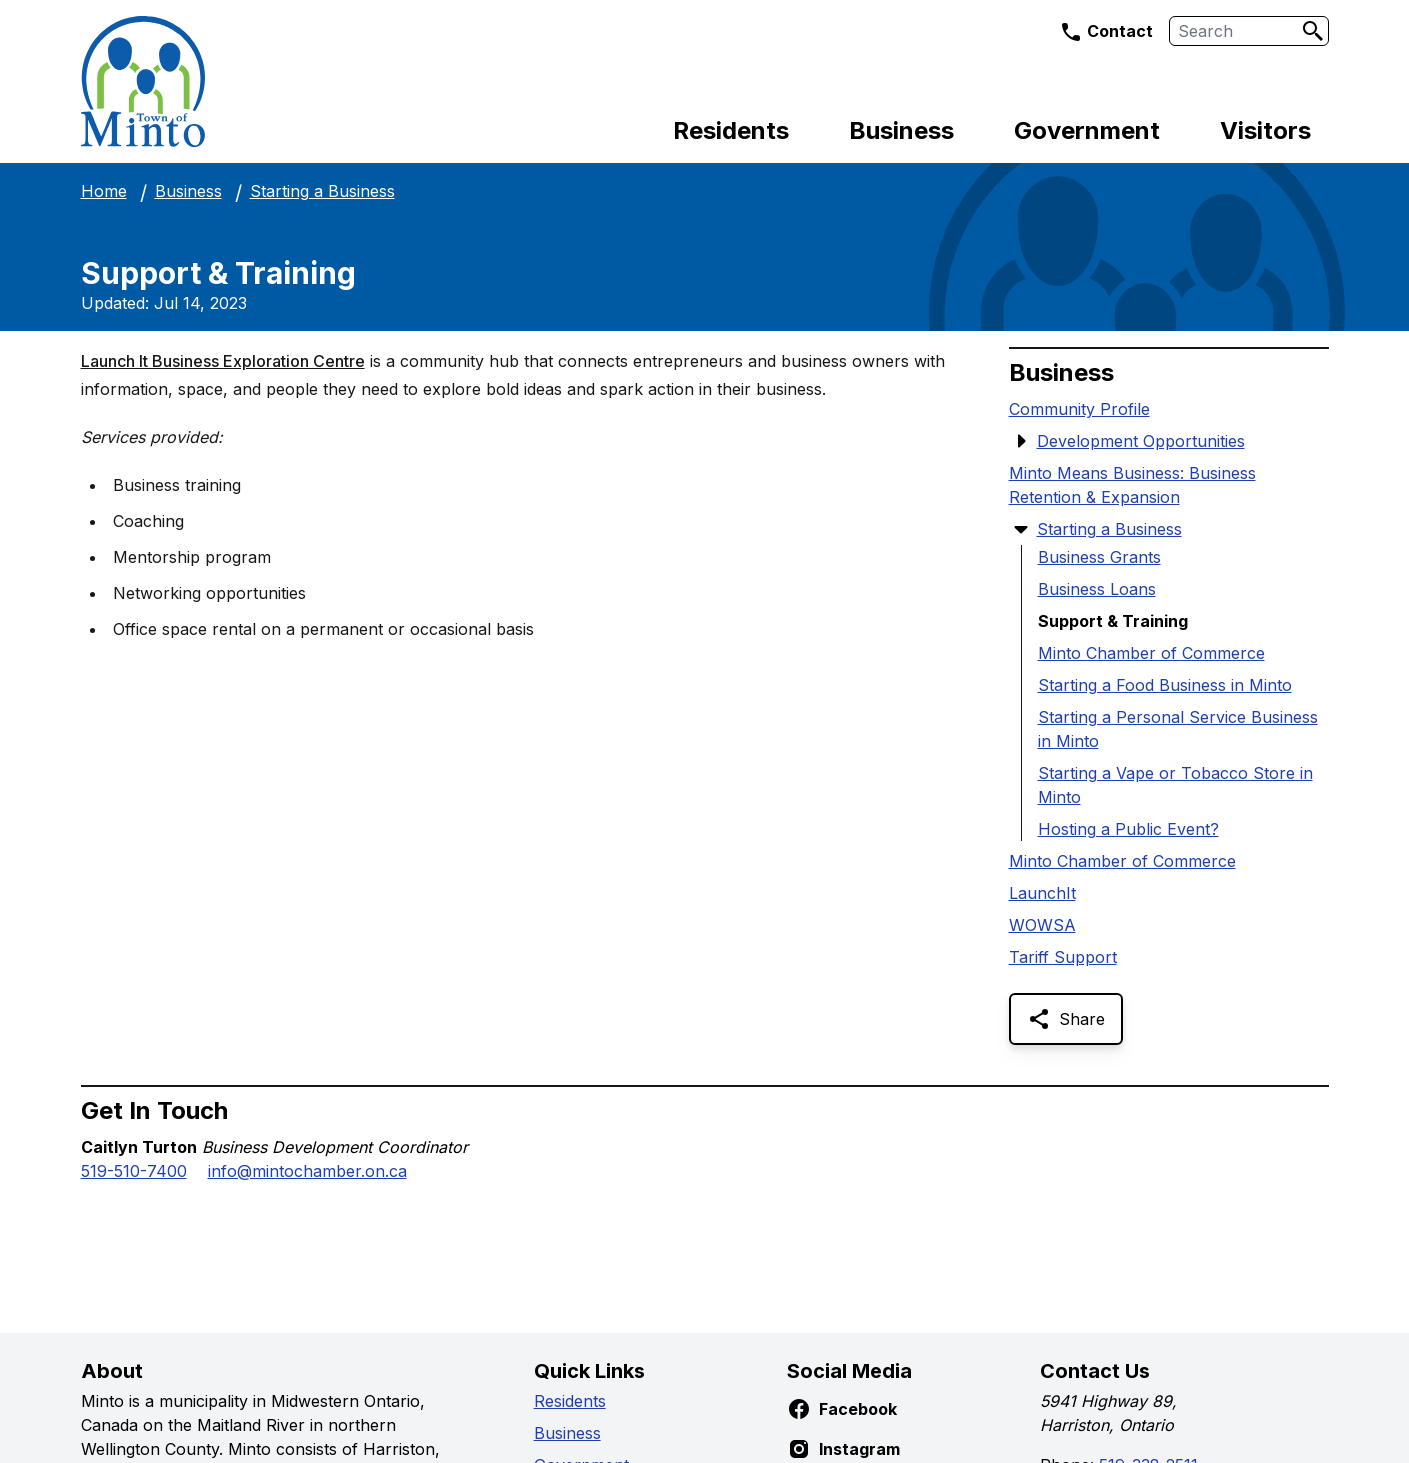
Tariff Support (1063, 957)
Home (104, 191)
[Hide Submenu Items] (1021, 529)
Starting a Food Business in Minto (1165, 685)
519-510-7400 (134, 1171)
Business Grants (1099, 557)
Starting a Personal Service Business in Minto (1178, 729)
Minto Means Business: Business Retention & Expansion (1132, 485)
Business (901, 130)
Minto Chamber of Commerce (1151, 653)
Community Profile (1079, 409)
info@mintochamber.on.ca (307, 1171)
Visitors (1265, 130)
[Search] (1313, 31)
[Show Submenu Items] (1021, 441)
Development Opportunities (1141, 441)
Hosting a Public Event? (1128, 829)
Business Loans (1097, 589)
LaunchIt (1042, 893)
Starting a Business (322, 191)
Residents (731, 130)
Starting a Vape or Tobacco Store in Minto (1175, 785)
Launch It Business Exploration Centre (223, 361)
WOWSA (1042, 925)
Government (1087, 130)
